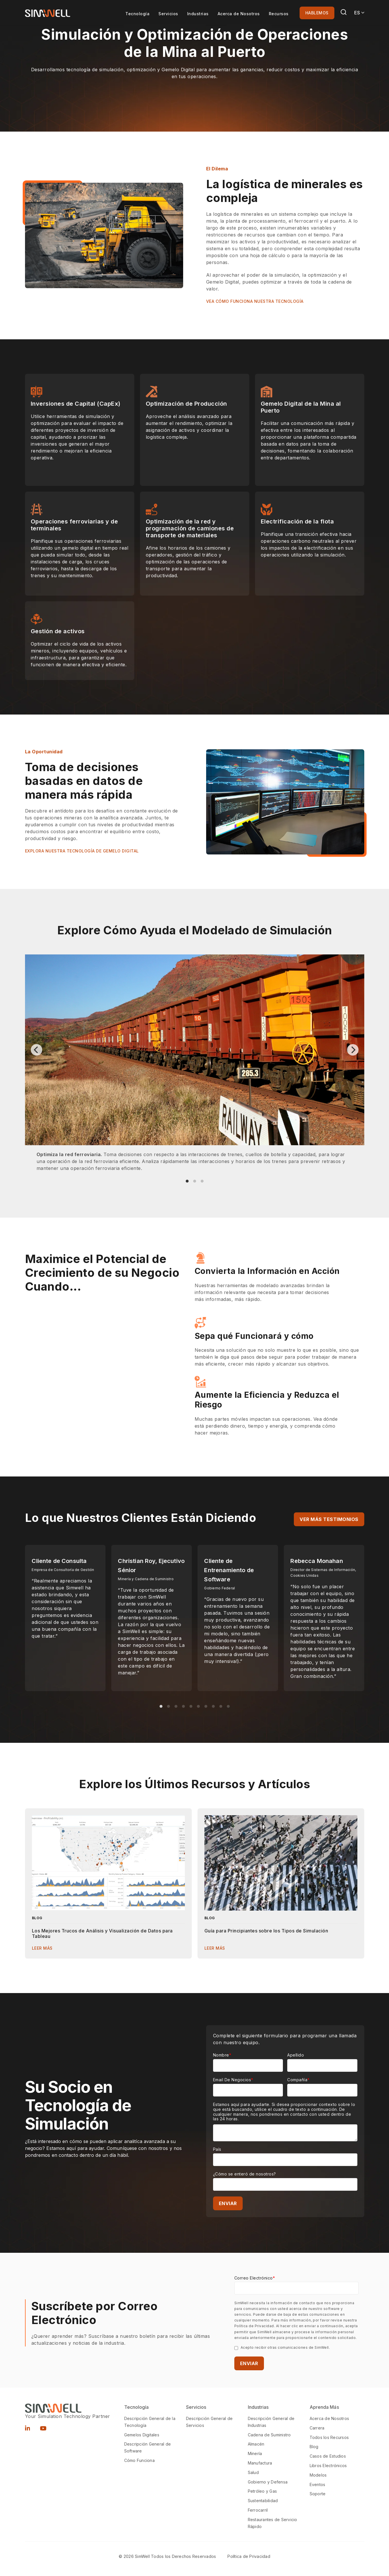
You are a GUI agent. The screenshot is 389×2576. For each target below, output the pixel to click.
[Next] (353, 1050)
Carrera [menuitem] (317, 2427)
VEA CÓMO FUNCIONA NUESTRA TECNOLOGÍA (255, 301)
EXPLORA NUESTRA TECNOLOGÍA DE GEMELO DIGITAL (82, 850)
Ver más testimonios (329, 1519)
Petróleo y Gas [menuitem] (262, 2491)
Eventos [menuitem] (317, 2484)
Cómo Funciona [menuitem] (139, 2460)
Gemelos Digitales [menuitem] (141, 2434)
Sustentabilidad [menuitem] (263, 2500)
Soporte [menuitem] (318, 2493)
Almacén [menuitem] (256, 2444)
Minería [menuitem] (255, 2453)
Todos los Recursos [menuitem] (329, 2437)
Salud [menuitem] (253, 2472)
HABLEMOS (317, 12)
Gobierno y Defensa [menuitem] (268, 2481)
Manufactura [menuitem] (260, 2463)
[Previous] (36, 1050)
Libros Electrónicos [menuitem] (328, 2465)
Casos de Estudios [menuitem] (328, 2456)
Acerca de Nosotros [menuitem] (329, 2418)
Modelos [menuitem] (318, 2475)
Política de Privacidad (248, 2556)
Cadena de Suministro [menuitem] (269, 2434)
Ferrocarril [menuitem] (258, 2510)
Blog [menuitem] (314, 2446)
